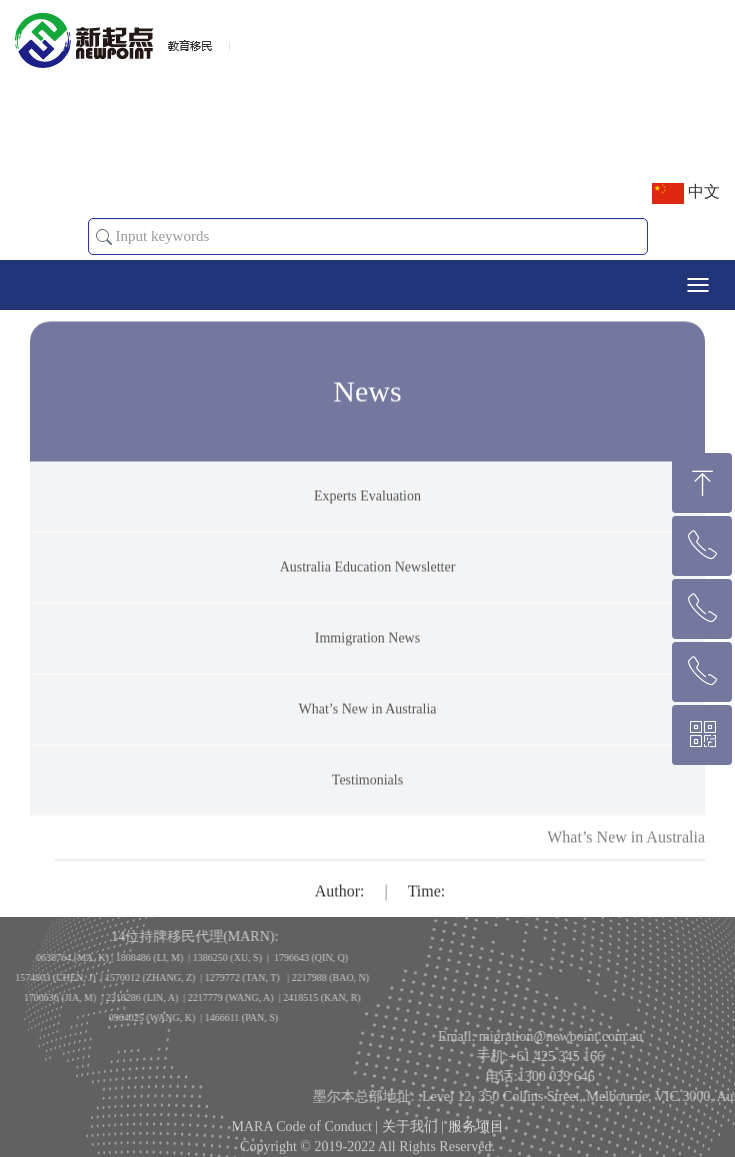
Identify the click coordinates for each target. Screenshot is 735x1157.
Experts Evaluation (367, 514)
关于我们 (410, 1136)
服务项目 (476, 1136)
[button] (104, 237)
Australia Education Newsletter (368, 585)
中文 (686, 193)
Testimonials (367, 798)
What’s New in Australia (367, 727)
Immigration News (367, 656)
